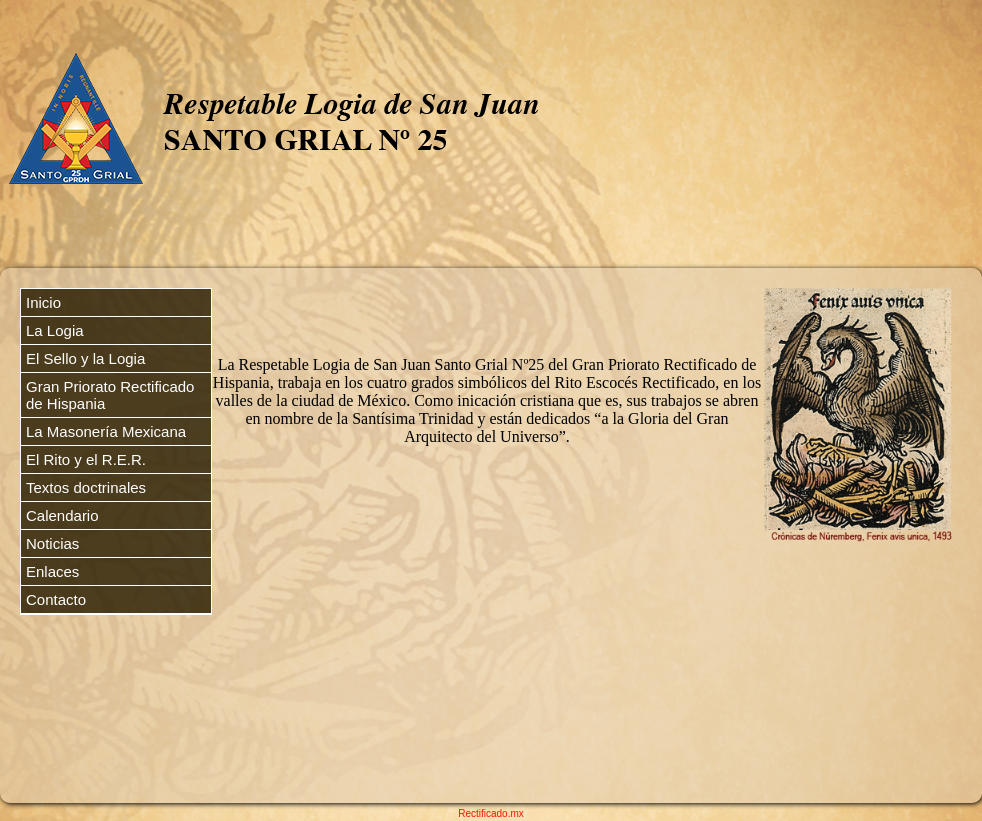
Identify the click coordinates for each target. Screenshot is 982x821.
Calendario (62, 515)
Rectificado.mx (491, 813)
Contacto (56, 599)
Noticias (52, 543)
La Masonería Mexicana (106, 431)
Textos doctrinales (86, 487)
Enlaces (52, 571)
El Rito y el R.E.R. (86, 459)
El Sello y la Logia (85, 358)
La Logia (55, 330)
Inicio (43, 302)
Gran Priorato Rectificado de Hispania (110, 395)
